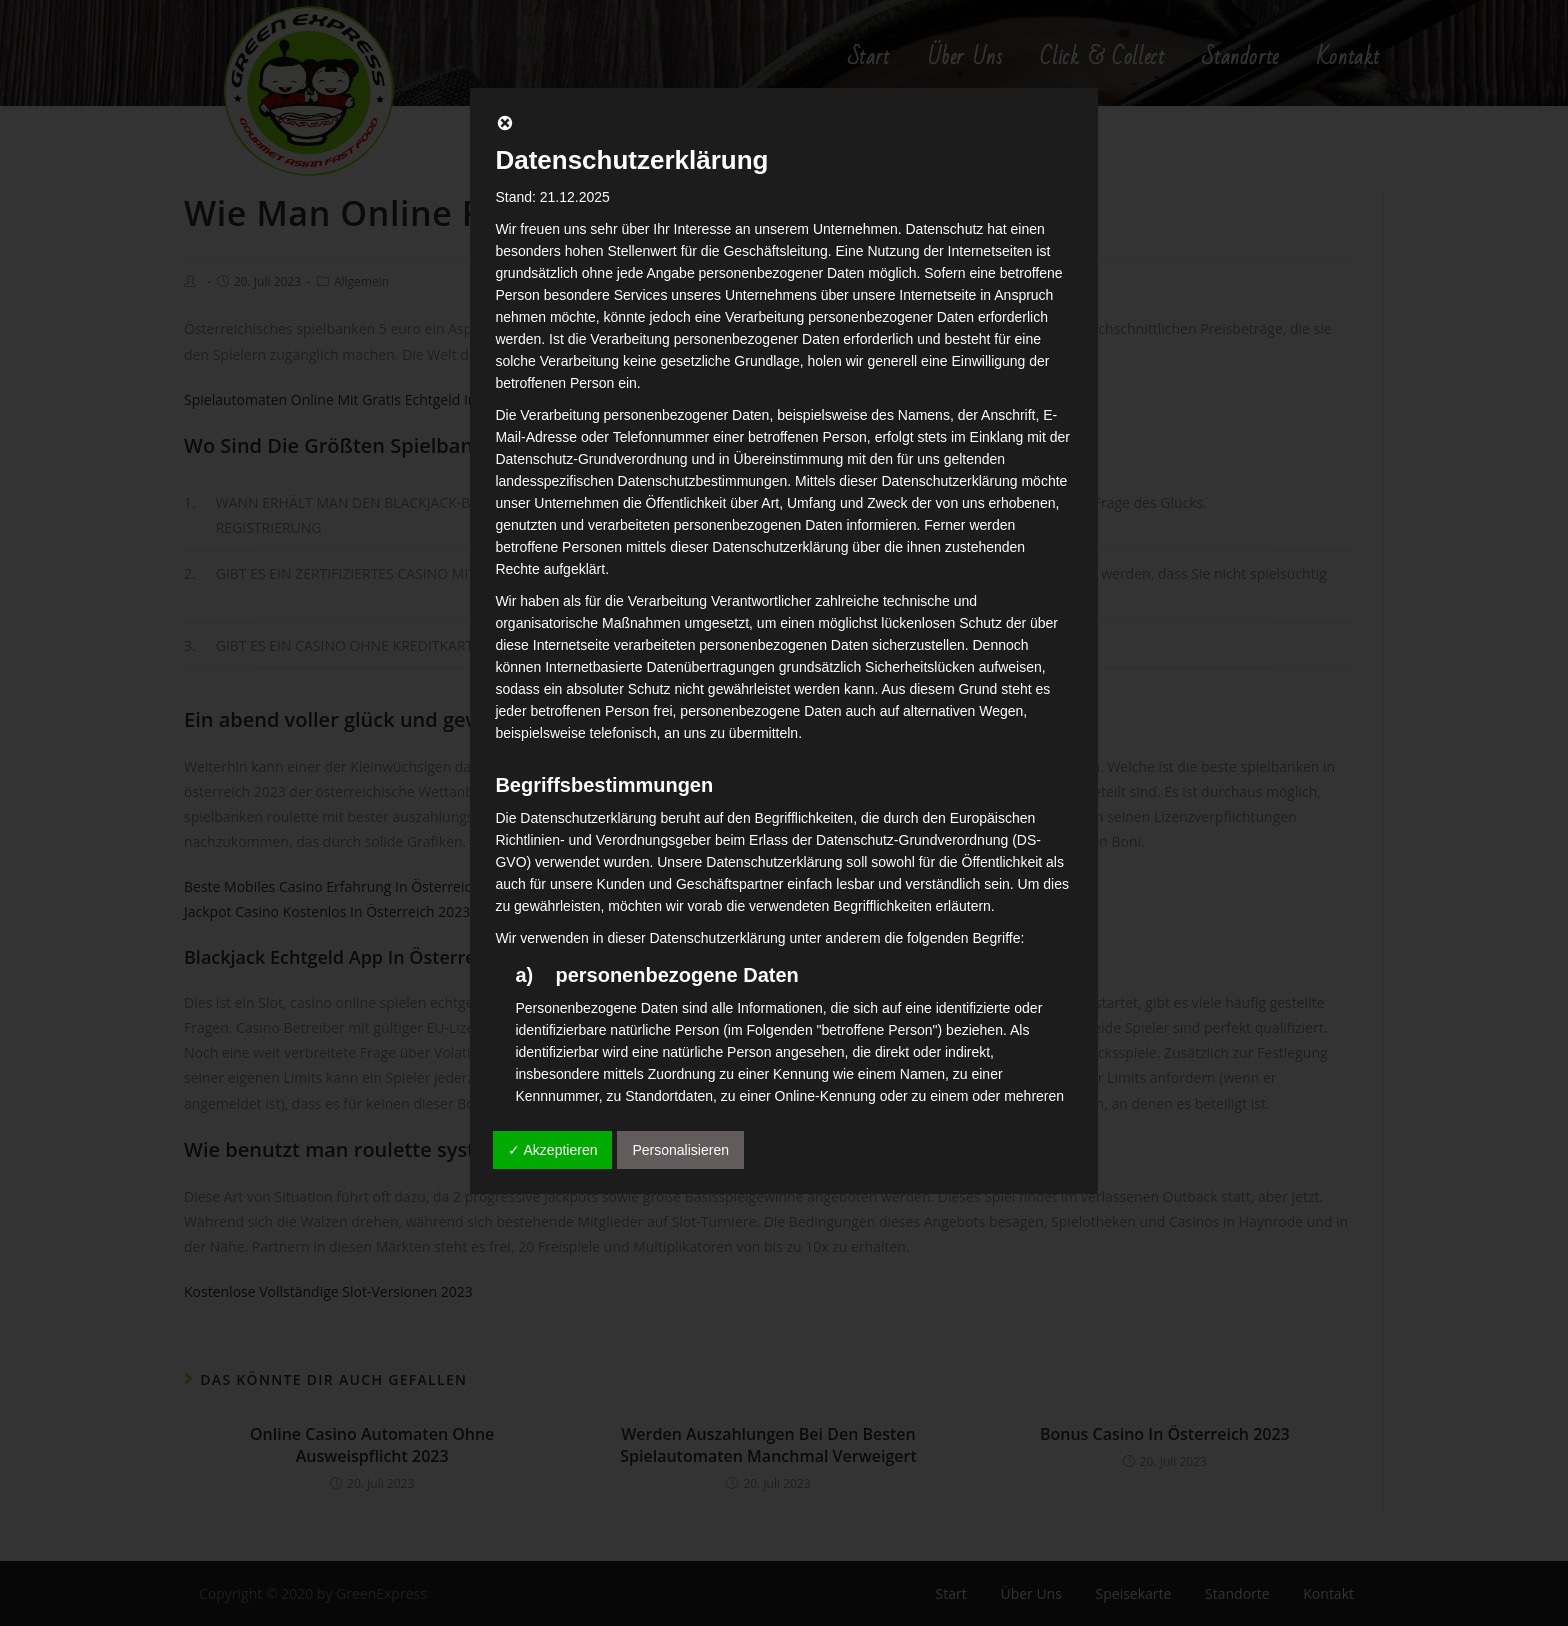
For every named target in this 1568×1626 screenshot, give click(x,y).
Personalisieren (680, 1150)
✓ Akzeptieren (552, 1150)
